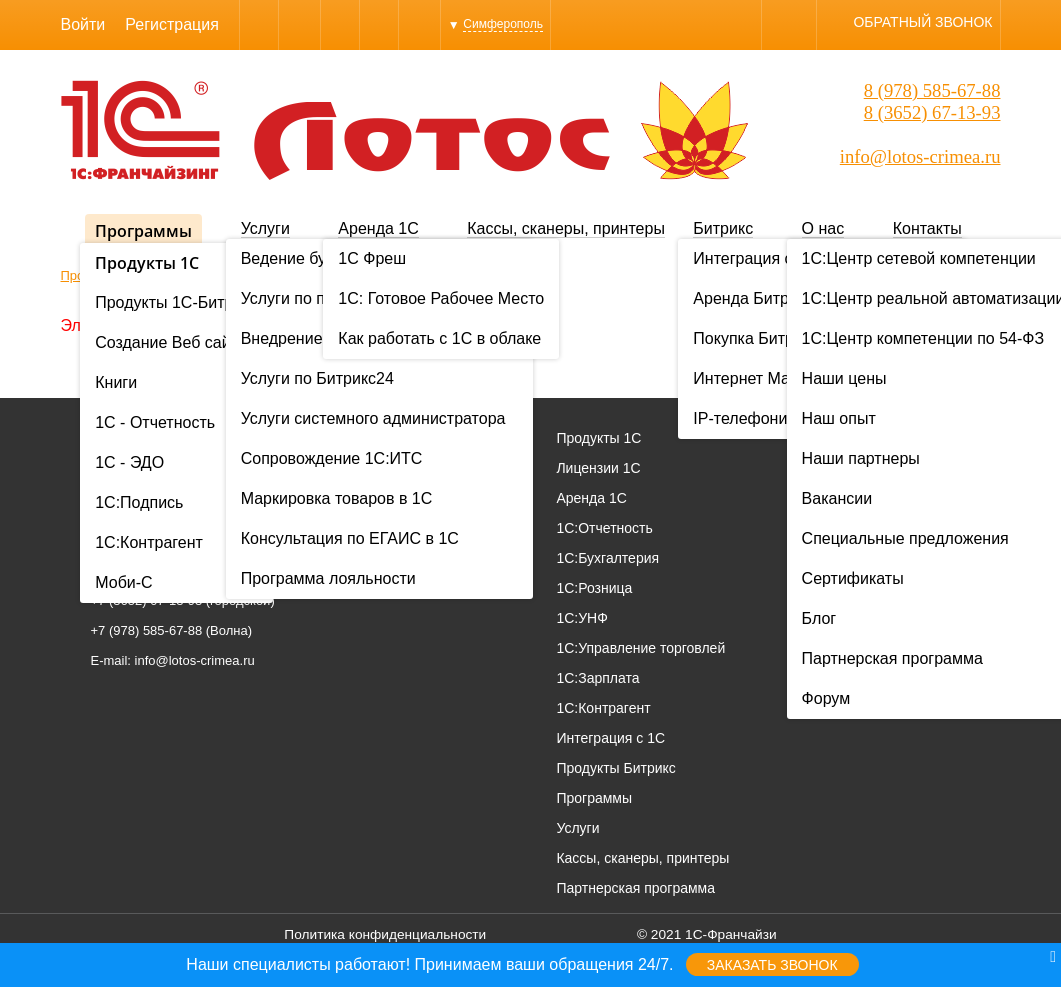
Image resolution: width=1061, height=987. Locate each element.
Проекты (937, 468)
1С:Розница (594, 588)
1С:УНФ (581, 618)
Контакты (927, 228)
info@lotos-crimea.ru (920, 156)
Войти (83, 24)
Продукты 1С (598, 438)
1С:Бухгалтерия (607, 558)
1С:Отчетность (604, 528)
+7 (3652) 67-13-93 (147, 600)
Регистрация (172, 24)
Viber (259, 24)
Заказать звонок (772, 965)
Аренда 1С (378, 228)
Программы (143, 231)
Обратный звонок (922, 22)
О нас (823, 228)
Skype (299, 24)
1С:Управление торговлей (640, 648)
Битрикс (723, 228)
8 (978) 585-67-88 (932, 90)
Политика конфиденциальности (385, 934)
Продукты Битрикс (615, 768)
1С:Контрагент (603, 708)
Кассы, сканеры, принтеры (566, 228)
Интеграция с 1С (610, 738)
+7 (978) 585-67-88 (147, 630)
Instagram (379, 24)
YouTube (419, 24)
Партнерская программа (635, 888)
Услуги (265, 228)
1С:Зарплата (597, 678)
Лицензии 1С (598, 468)
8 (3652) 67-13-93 (932, 112)
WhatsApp (340, 24)
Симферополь (503, 24)
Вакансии (940, 528)
